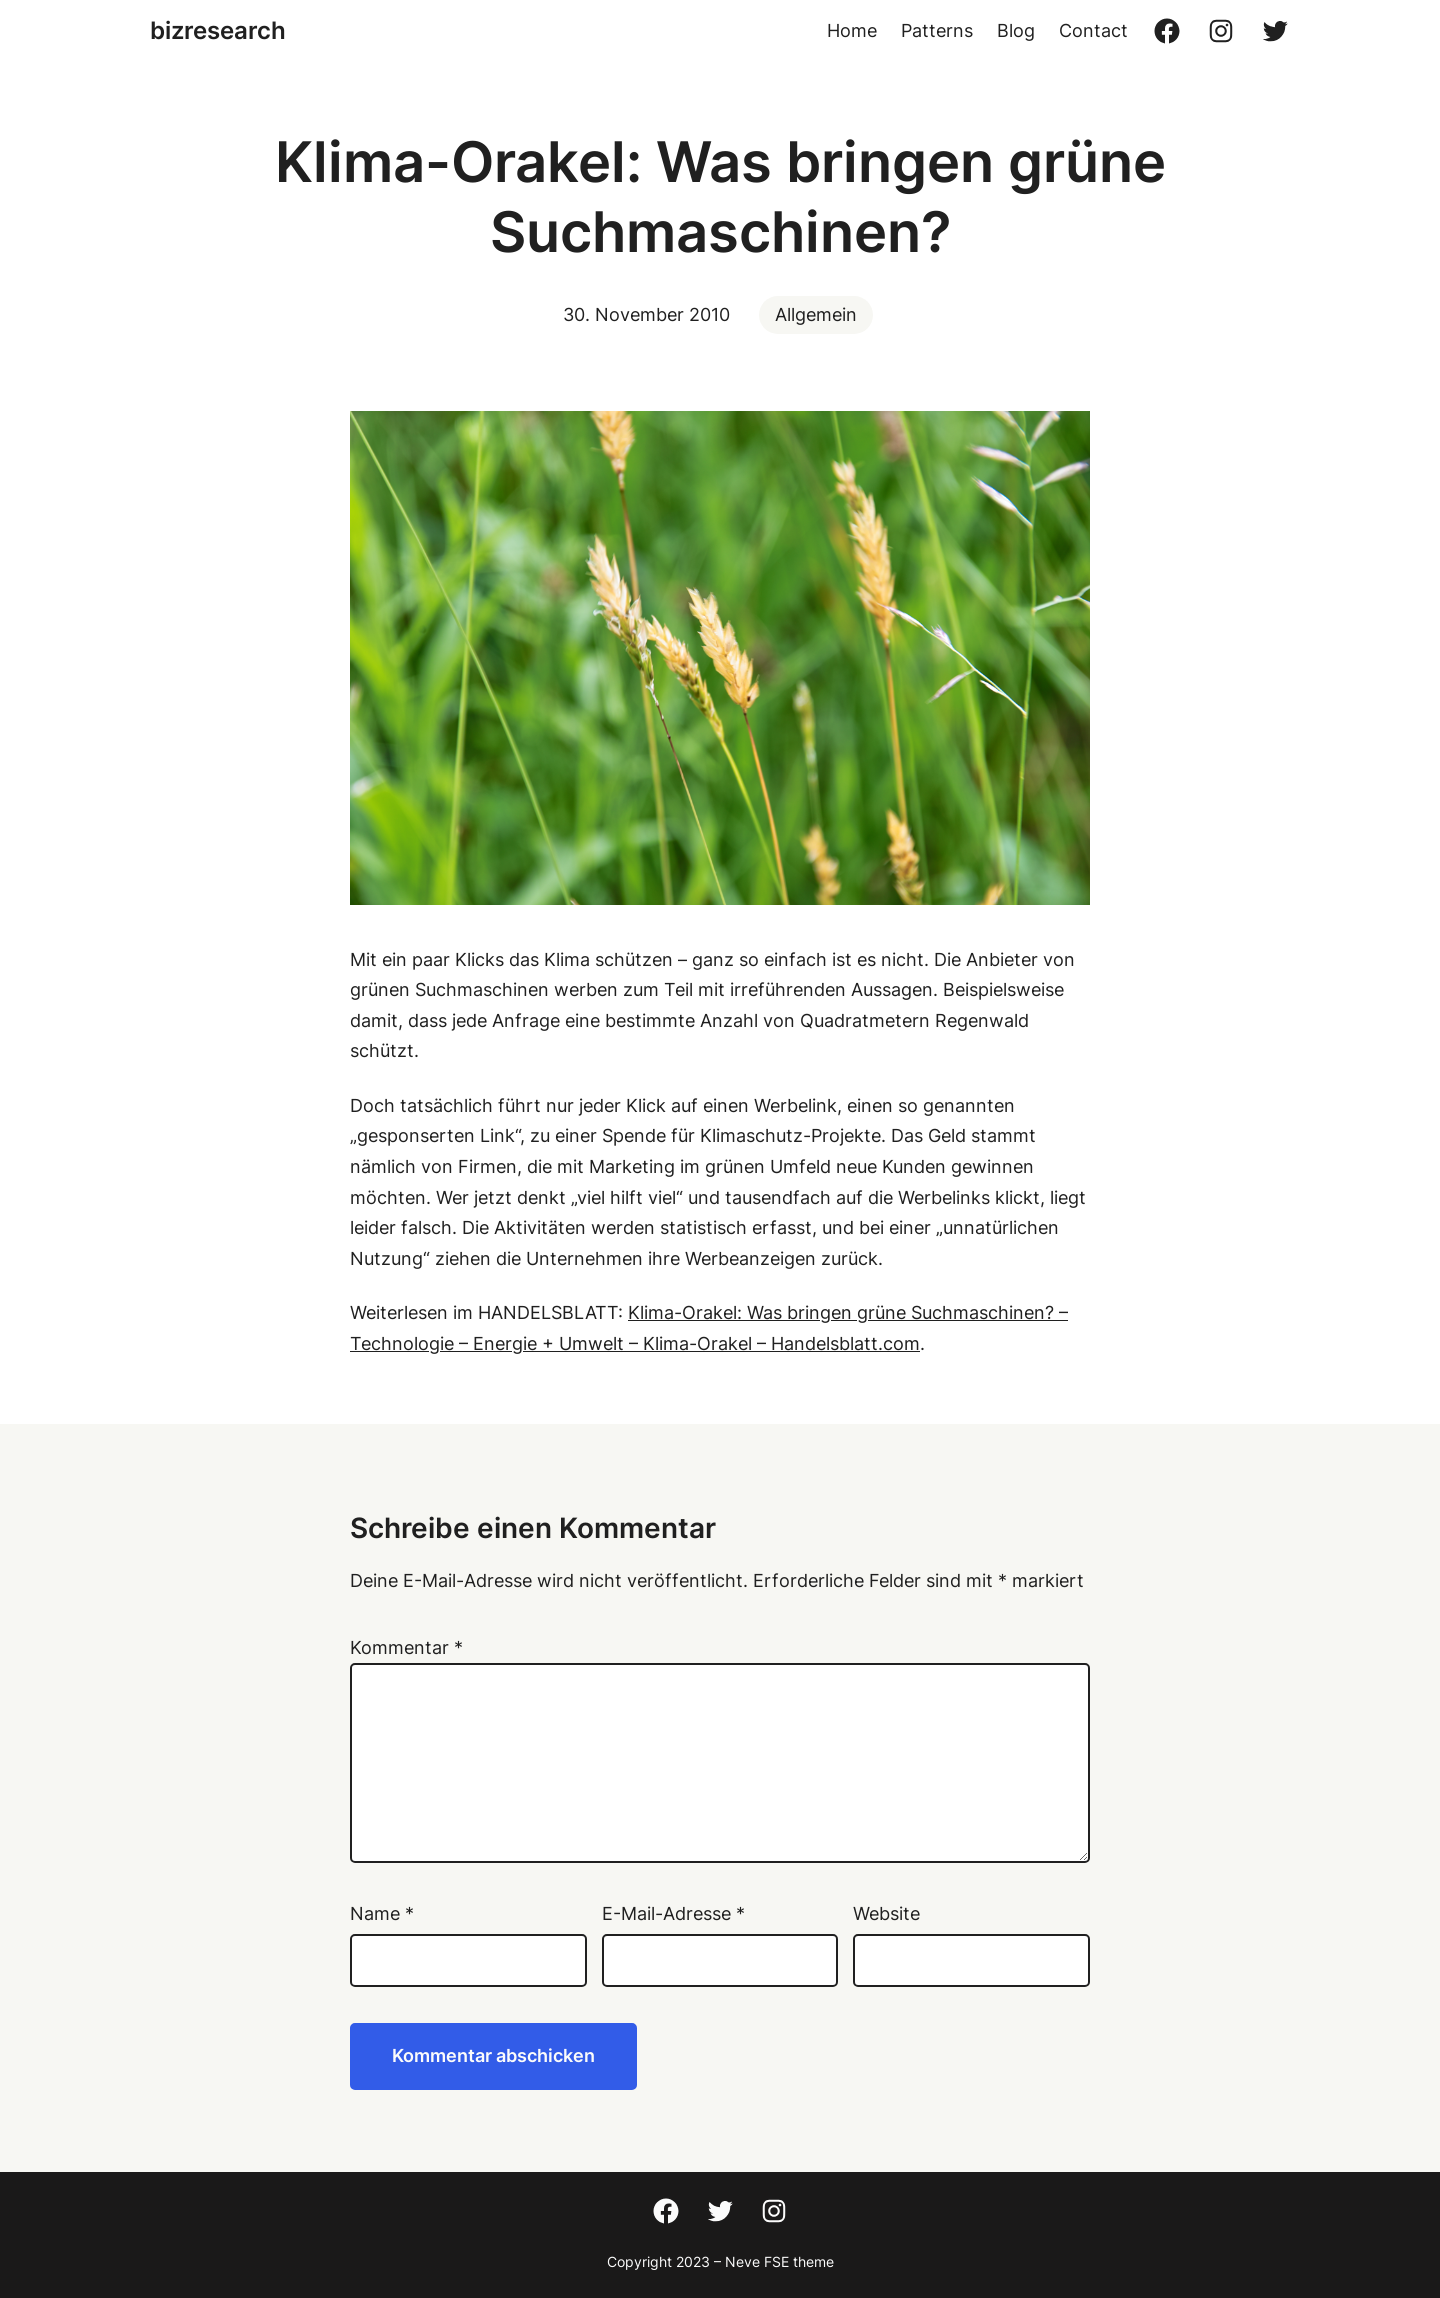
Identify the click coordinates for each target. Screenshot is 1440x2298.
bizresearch (218, 30)
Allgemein (816, 314)
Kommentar (406, 1647)
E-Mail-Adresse (673, 1913)
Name (382, 1913)
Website (886, 1913)
